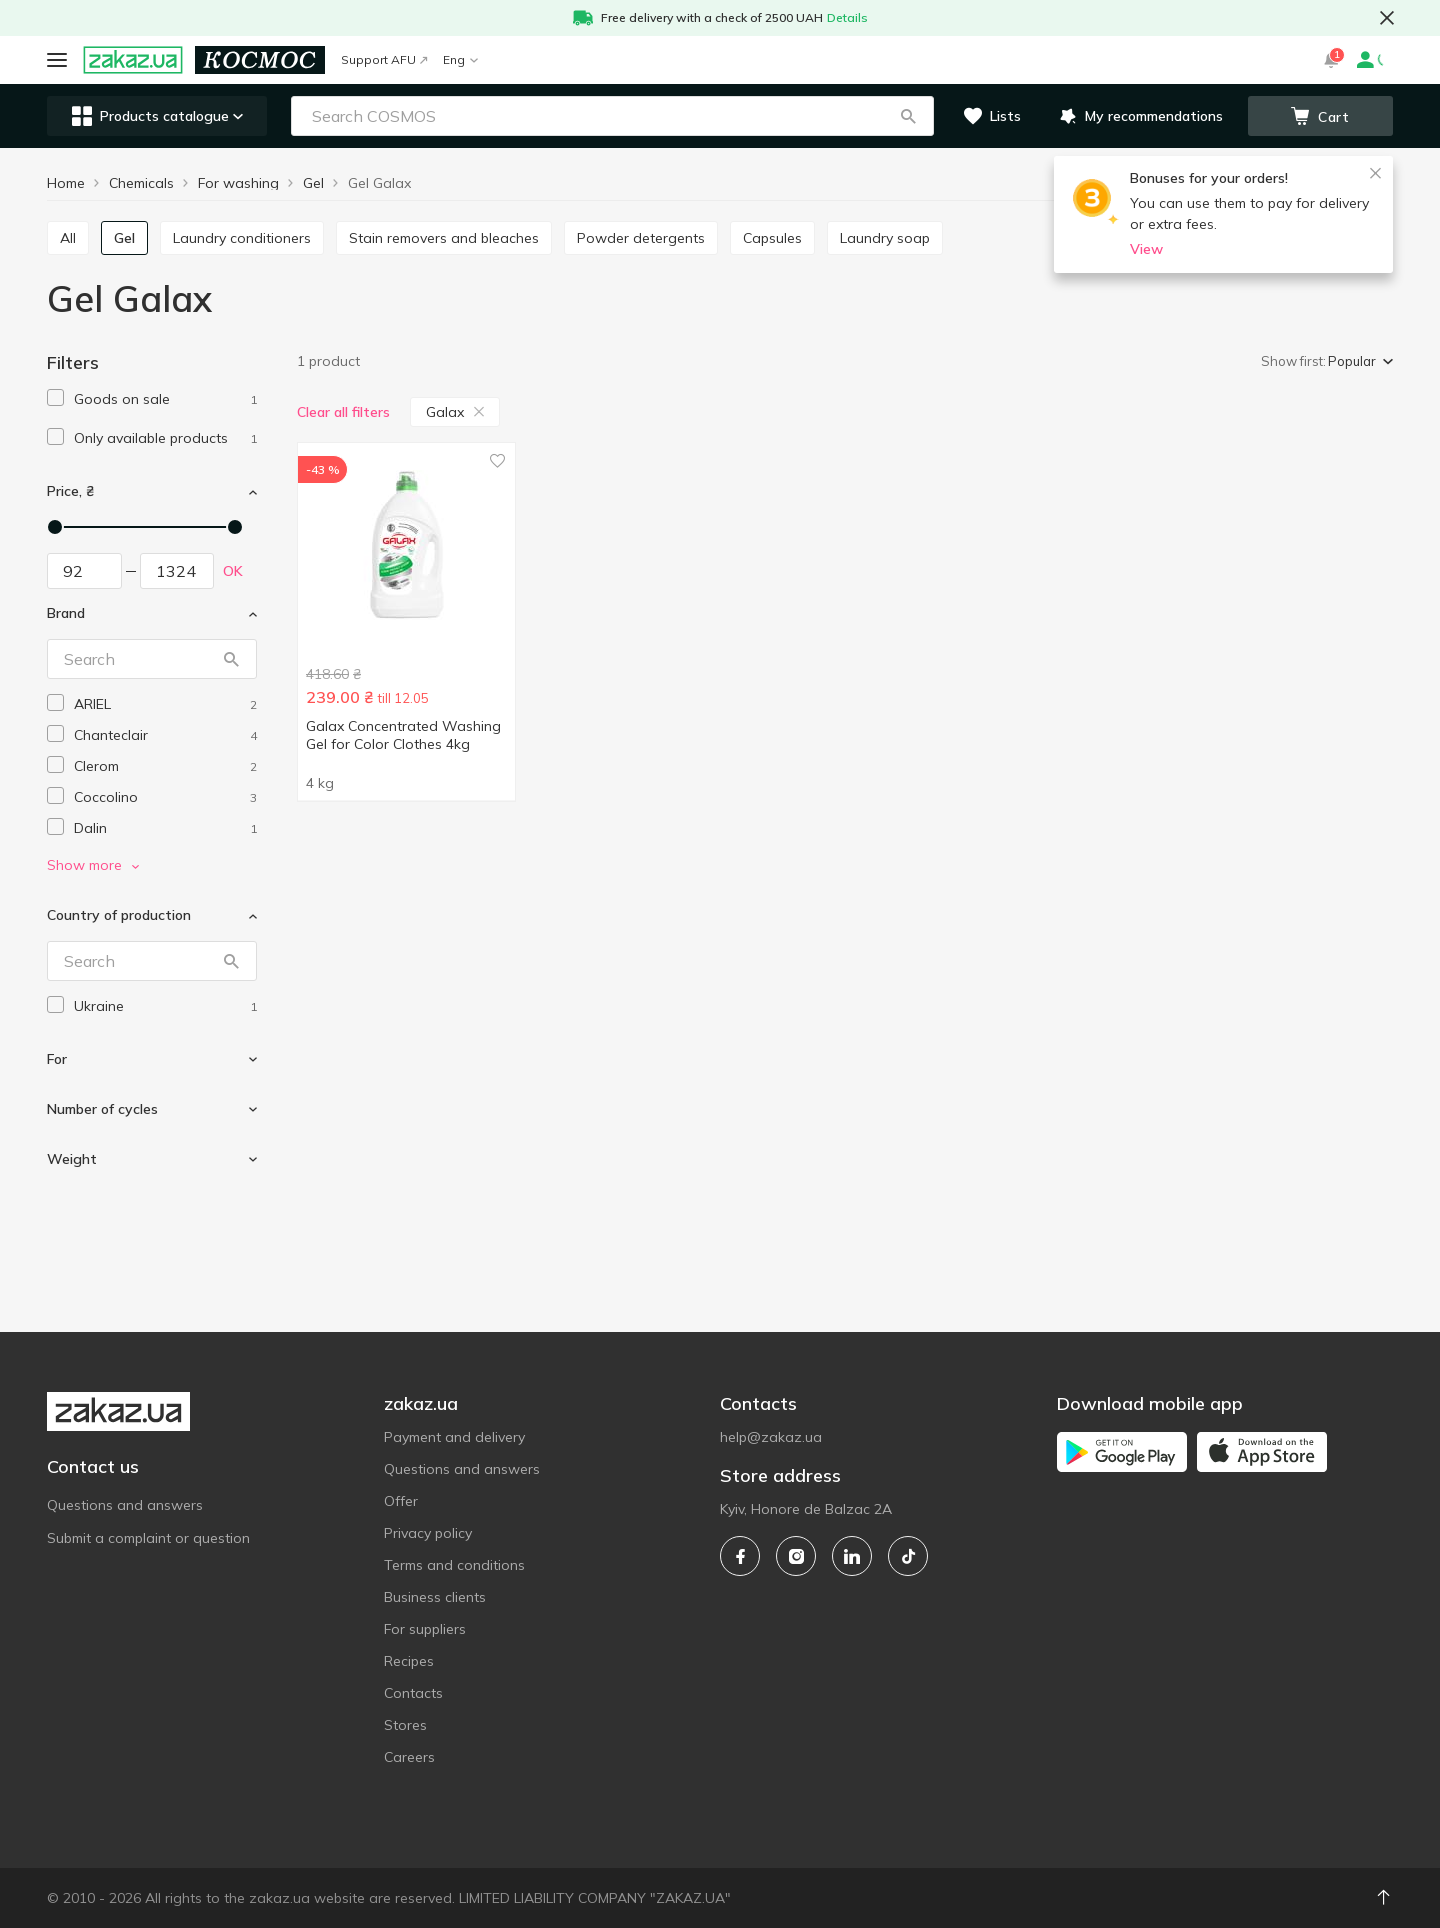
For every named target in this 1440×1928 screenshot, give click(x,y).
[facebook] (740, 1556)
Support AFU (384, 59)
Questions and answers (125, 1505)
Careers (409, 1757)
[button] (908, 116)
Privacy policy (428, 1533)
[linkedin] (852, 1556)
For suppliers (425, 1629)
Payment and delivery (454, 1437)
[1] (165, 399)
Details (847, 17)
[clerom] (165, 766)
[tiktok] (908, 1556)
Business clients (435, 1597)
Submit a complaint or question (148, 1538)
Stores (405, 1725)
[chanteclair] (165, 735)
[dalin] (165, 828)
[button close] (1387, 18)
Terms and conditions (454, 1565)
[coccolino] (165, 797)
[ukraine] (165, 1006)
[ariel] (165, 704)
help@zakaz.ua (771, 1437)
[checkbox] (55, 397)
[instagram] (796, 1556)
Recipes (409, 1661)
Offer (401, 1501)
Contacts (413, 1693)
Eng (460, 59)
